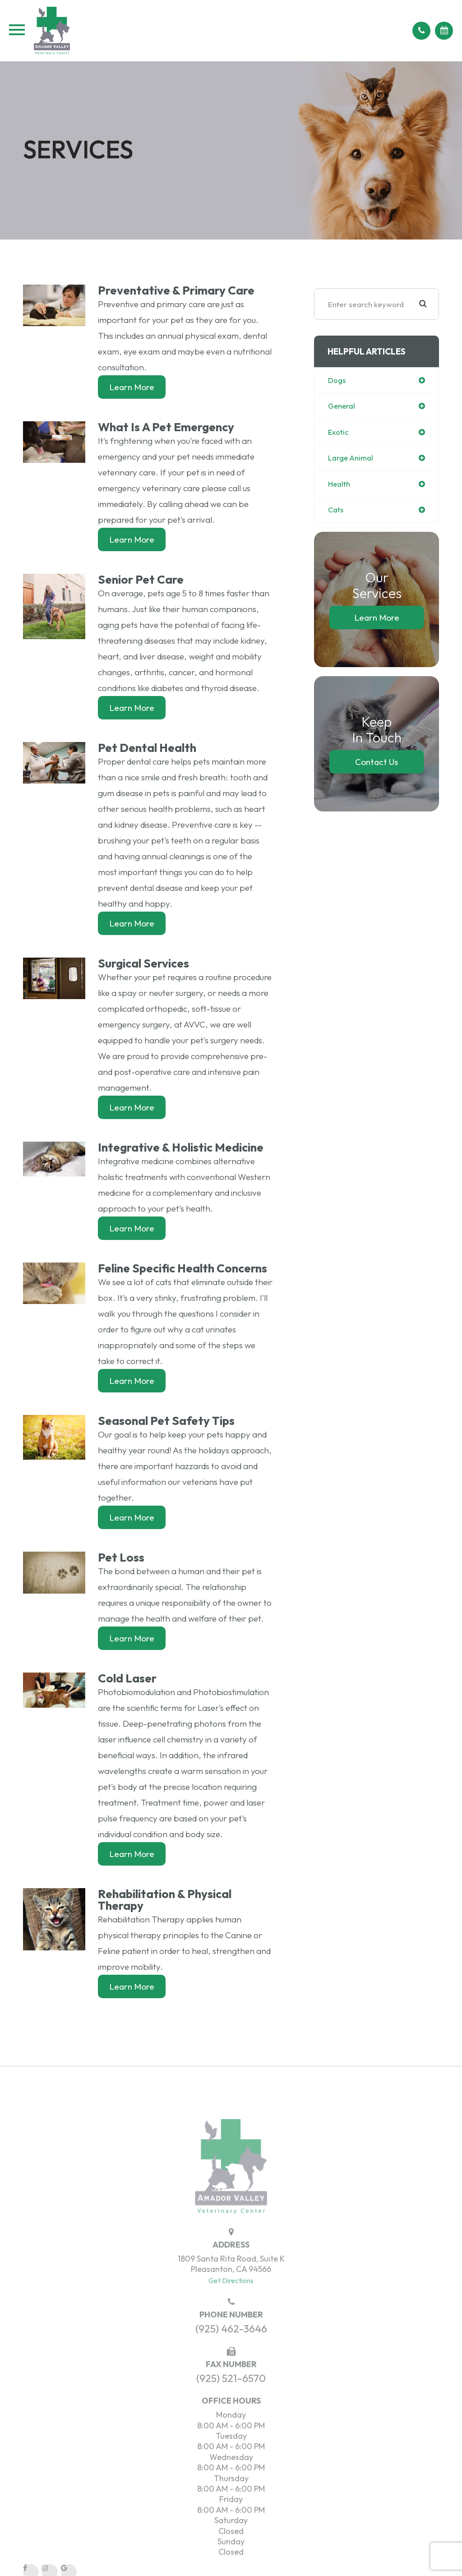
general (342, 406)
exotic (339, 433)
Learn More (131, 387)
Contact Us (376, 763)
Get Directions (231, 2304)
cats (336, 511)
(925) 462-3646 (231, 2352)
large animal (352, 459)
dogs (337, 380)
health (339, 485)
